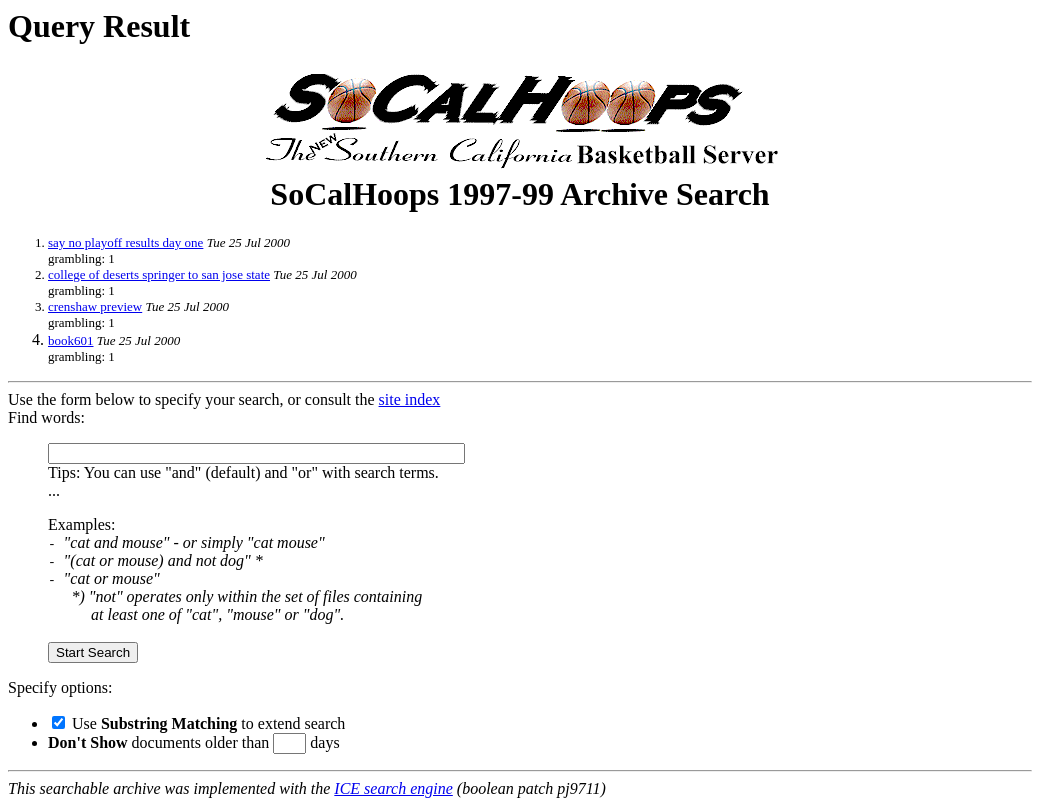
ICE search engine (393, 788)
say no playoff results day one (125, 242)
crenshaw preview (95, 306)
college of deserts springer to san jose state (159, 274)
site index (410, 399)
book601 (71, 340)
